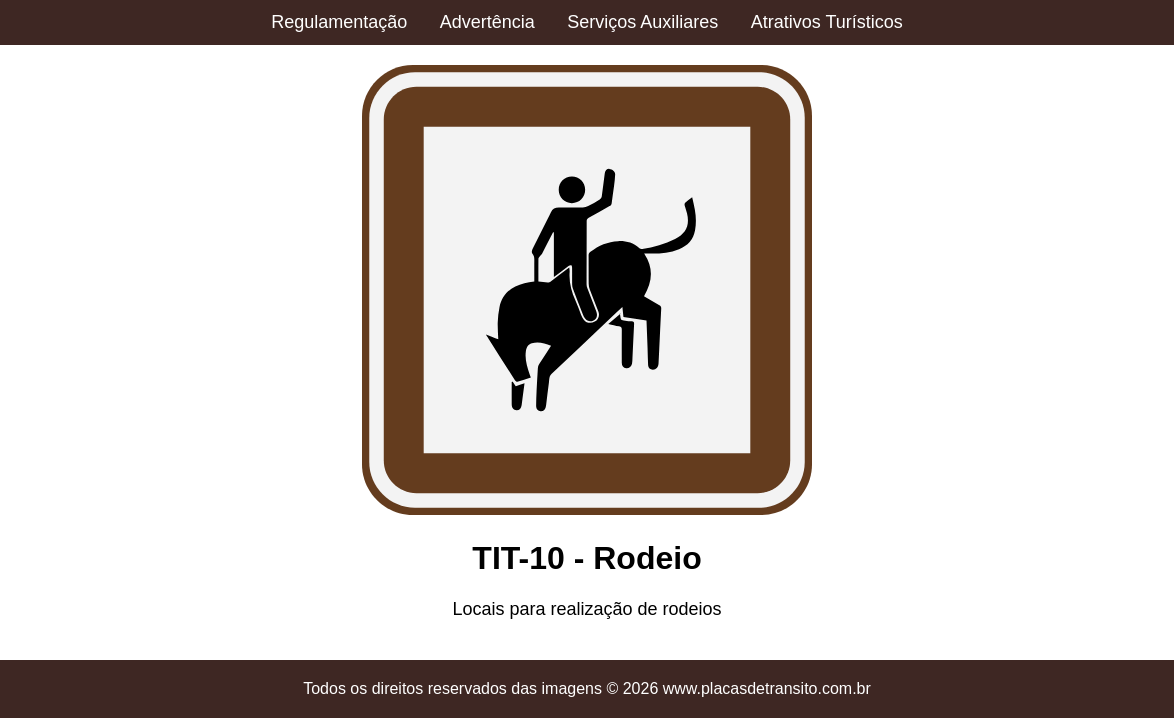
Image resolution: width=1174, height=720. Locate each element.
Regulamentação (339, 22)
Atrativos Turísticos (827, 22)
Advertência (487, 22)
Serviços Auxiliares (642, 22)
